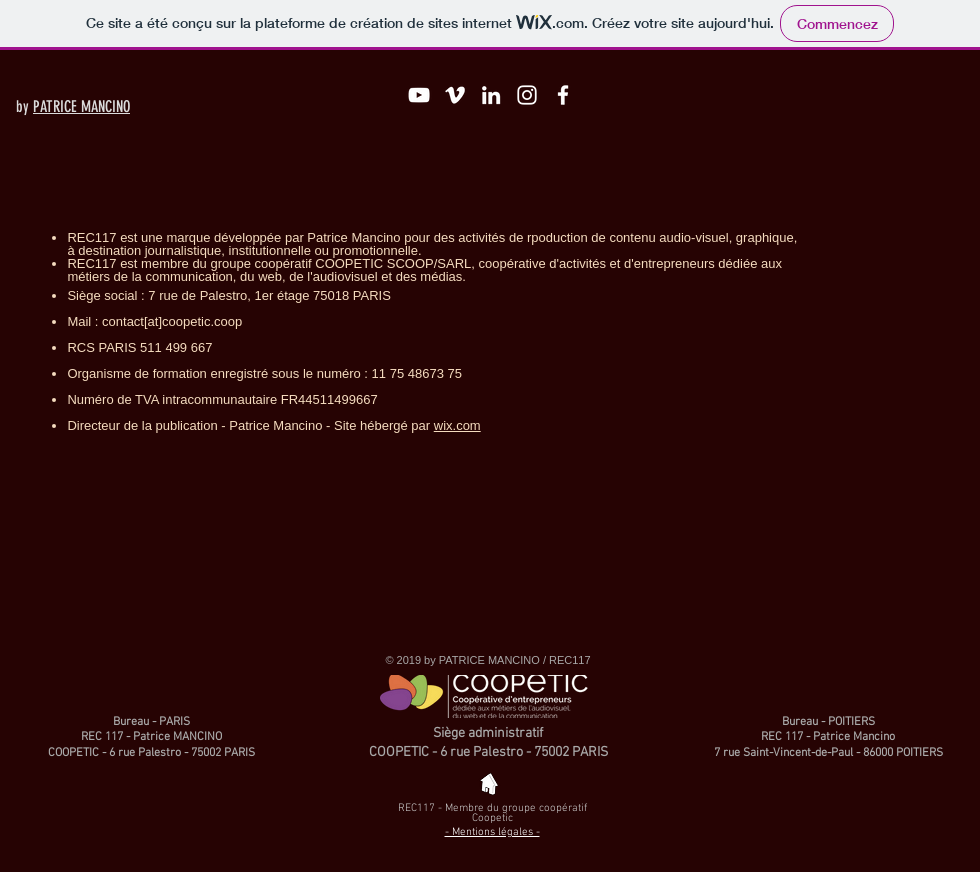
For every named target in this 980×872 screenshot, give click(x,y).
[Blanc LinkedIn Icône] (491, 95)
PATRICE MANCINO (81, 106)
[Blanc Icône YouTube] (419, 95)
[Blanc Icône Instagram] (527, 95)
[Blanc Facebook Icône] (563, 95)
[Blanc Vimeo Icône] (455, 95)
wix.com (457, 425)
